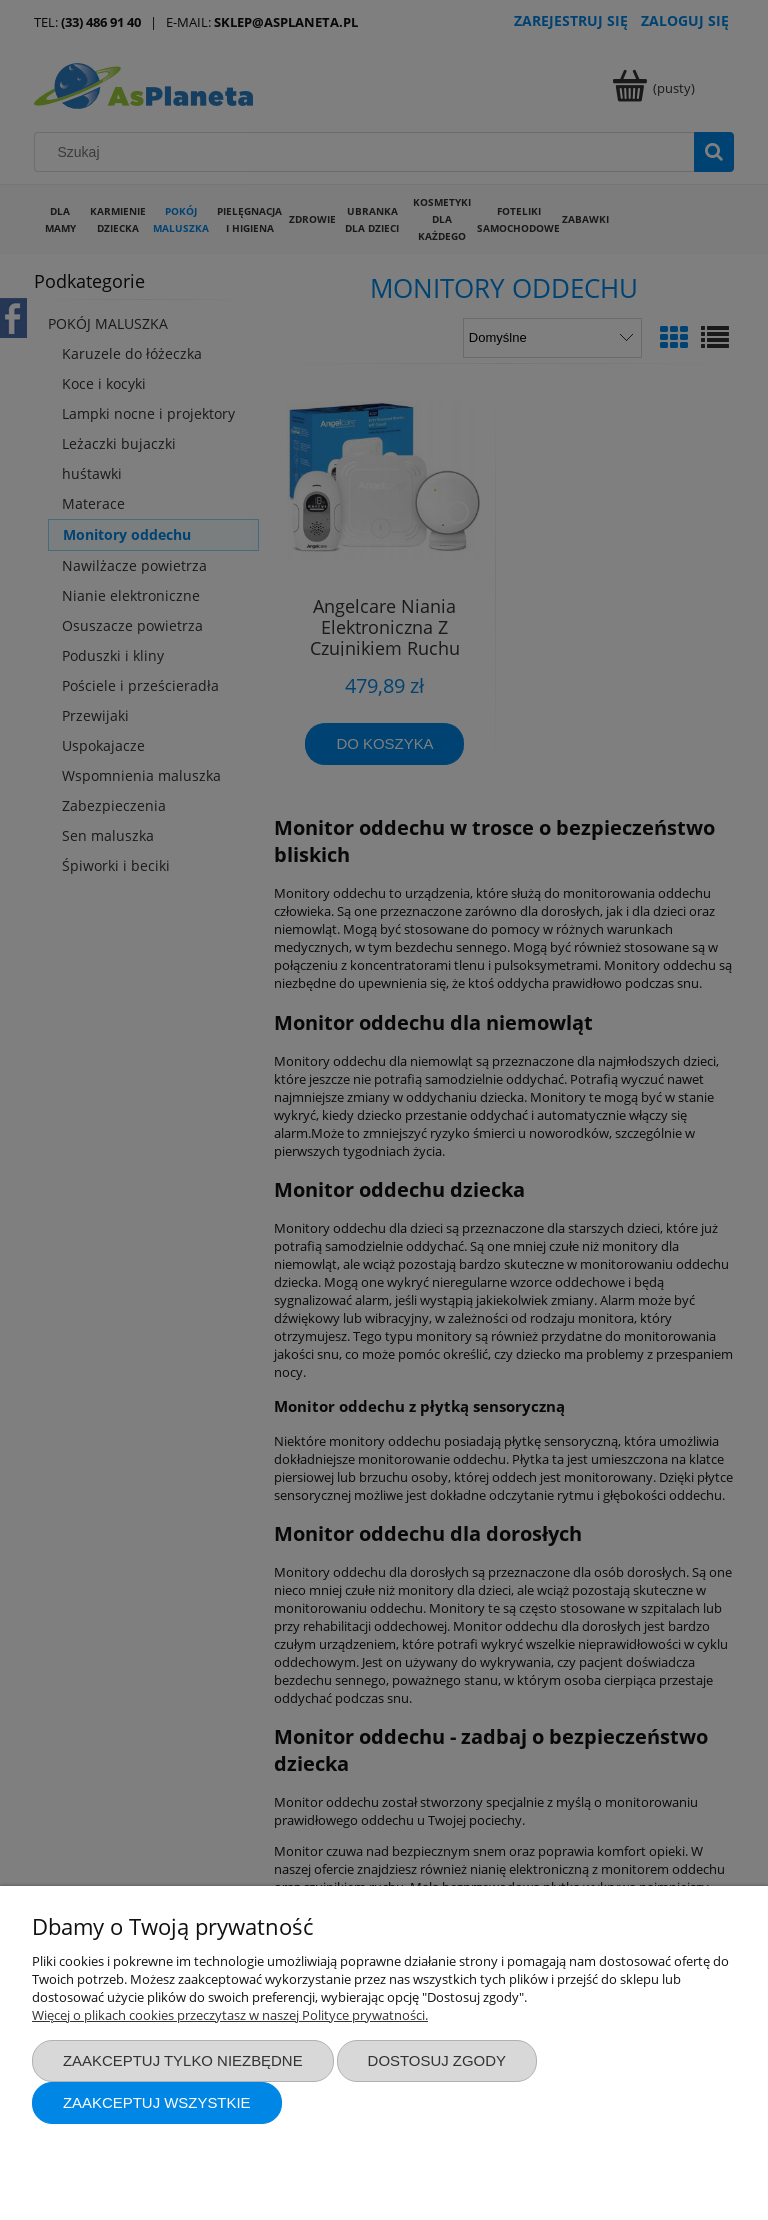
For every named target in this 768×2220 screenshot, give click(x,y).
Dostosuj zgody (437, 2060)
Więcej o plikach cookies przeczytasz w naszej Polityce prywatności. (230, 2015)
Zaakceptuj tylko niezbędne (183, 2060)
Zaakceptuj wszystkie (157, 2102)
